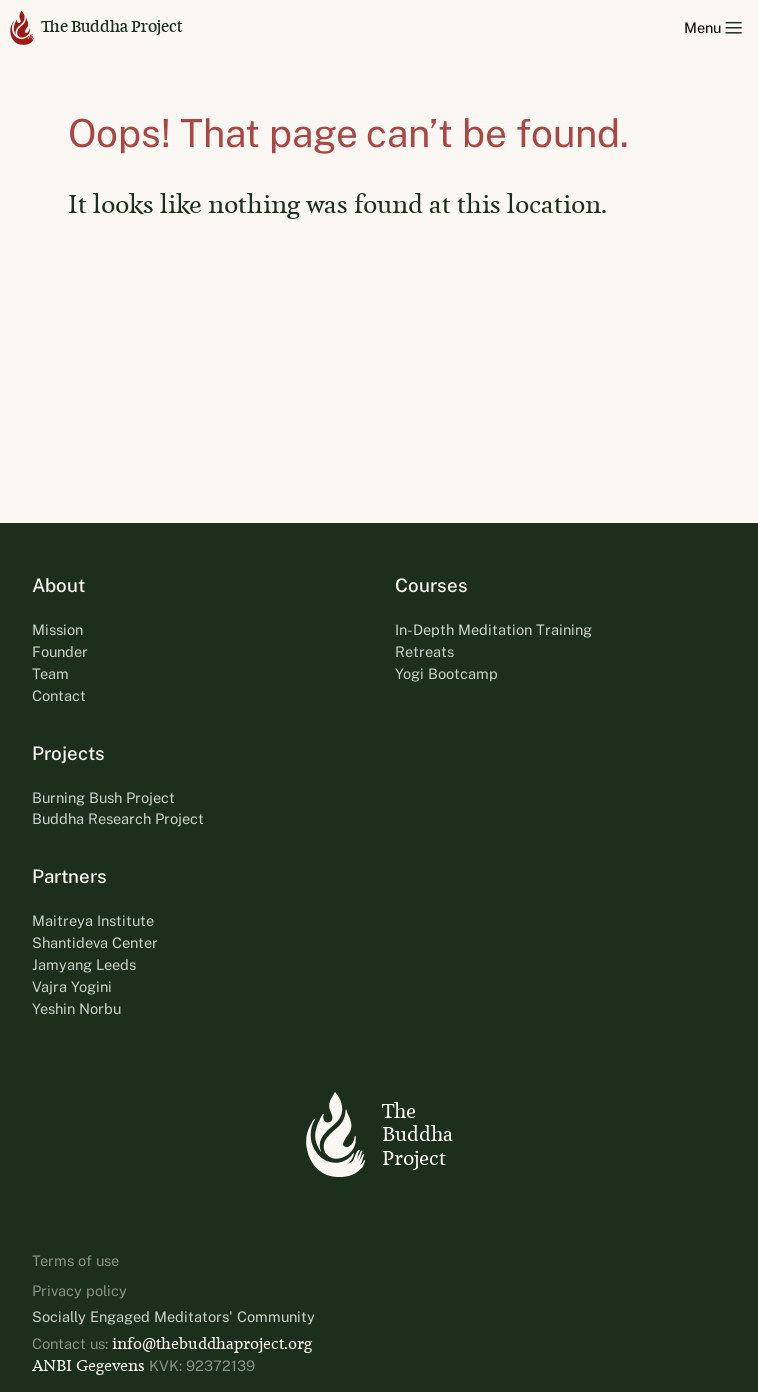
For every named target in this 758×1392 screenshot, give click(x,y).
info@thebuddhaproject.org (212, 1343)
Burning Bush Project (103, 797)
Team (50, 673)
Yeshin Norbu (76, 1008)
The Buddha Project (96, 27)
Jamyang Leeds (84, 964)
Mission (57, 629)
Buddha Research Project (118, 818)
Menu (713, 27)
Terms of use (75, 1260)
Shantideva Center (95, 942)
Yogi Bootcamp (446, 673)
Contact (59, 695)
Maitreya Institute (93, 920)
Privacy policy (79, 1290)
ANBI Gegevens (88, 1365)
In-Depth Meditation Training (493, 629)
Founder (60, 651)
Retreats (424, 651)
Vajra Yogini (72, 986)
